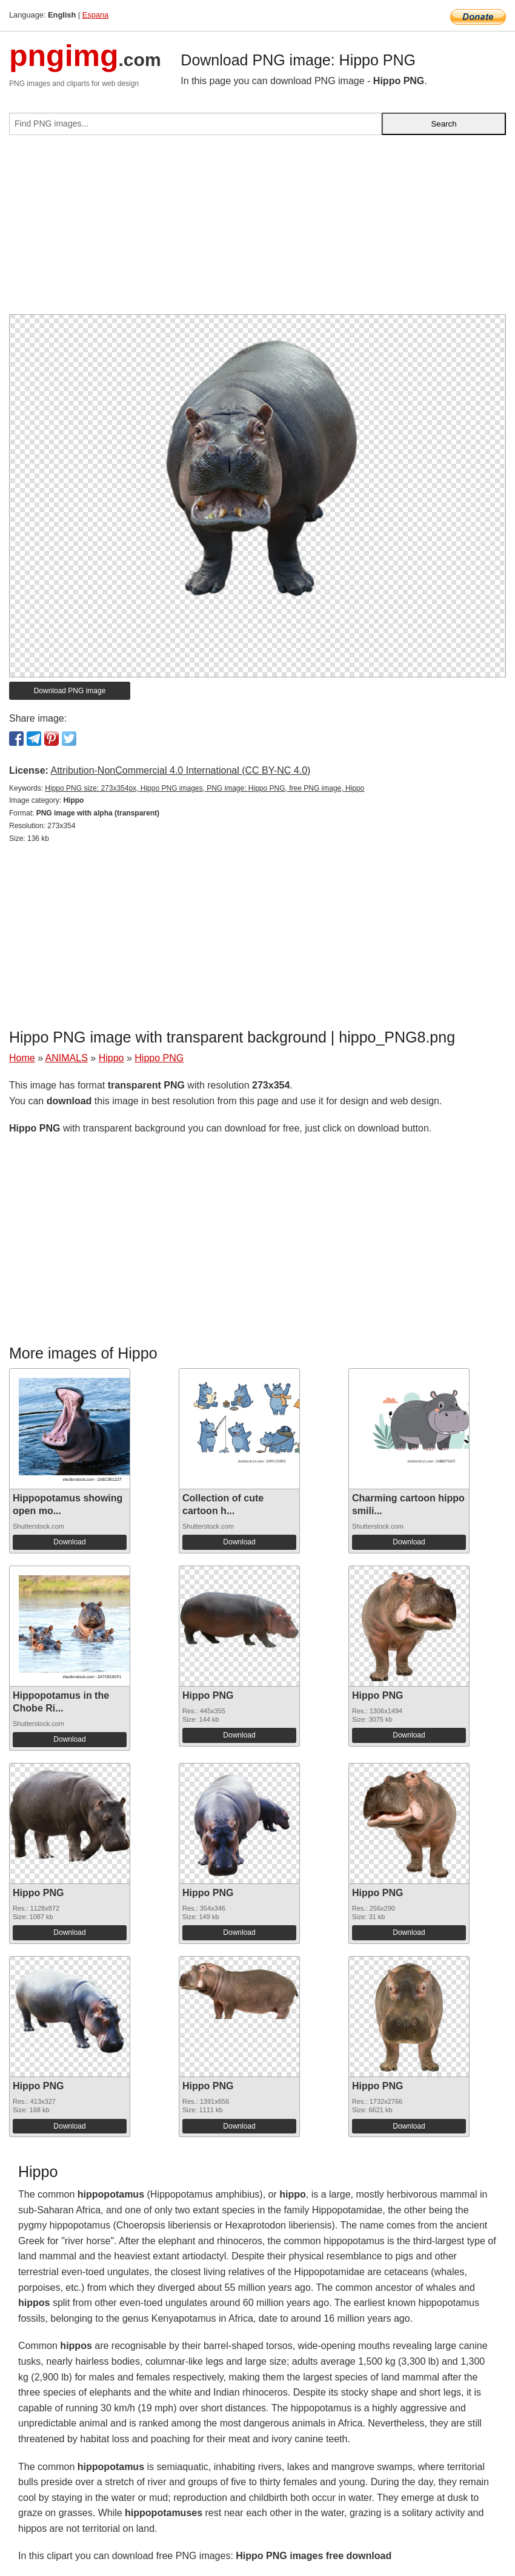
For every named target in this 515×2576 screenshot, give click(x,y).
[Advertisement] (257, 229)
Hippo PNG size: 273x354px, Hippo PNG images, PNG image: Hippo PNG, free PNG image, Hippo (204, 788)
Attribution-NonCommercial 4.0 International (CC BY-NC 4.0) (180, 770)
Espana (95, 14)
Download (69, 1542)
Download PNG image (70, 691)
